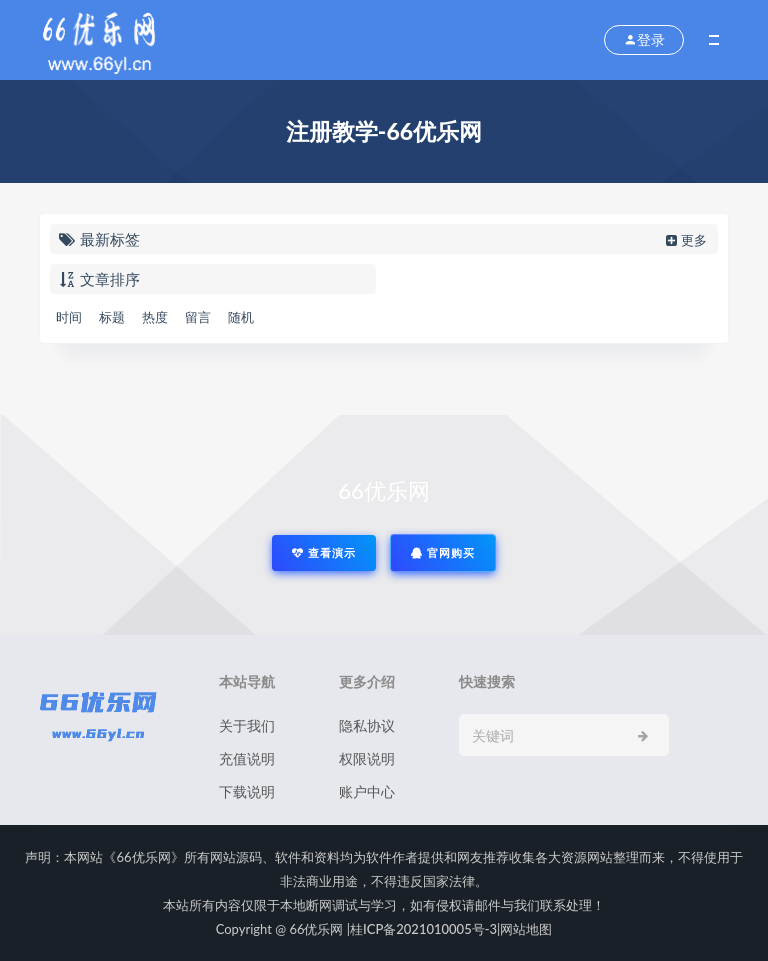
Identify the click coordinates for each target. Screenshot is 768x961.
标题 (112, 317)
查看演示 (324, 552)
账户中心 (367, 791)
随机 (241, 317)
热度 (155, 317)
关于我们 (247, 725)
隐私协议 (367, 725)
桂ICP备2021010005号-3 (423, 929)
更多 (684, 240)
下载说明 (247, 791)
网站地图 (526, 929)
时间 (69, 317)
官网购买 (443, 552)
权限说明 (367, 758)
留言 (198, 317)
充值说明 (247, 758)
